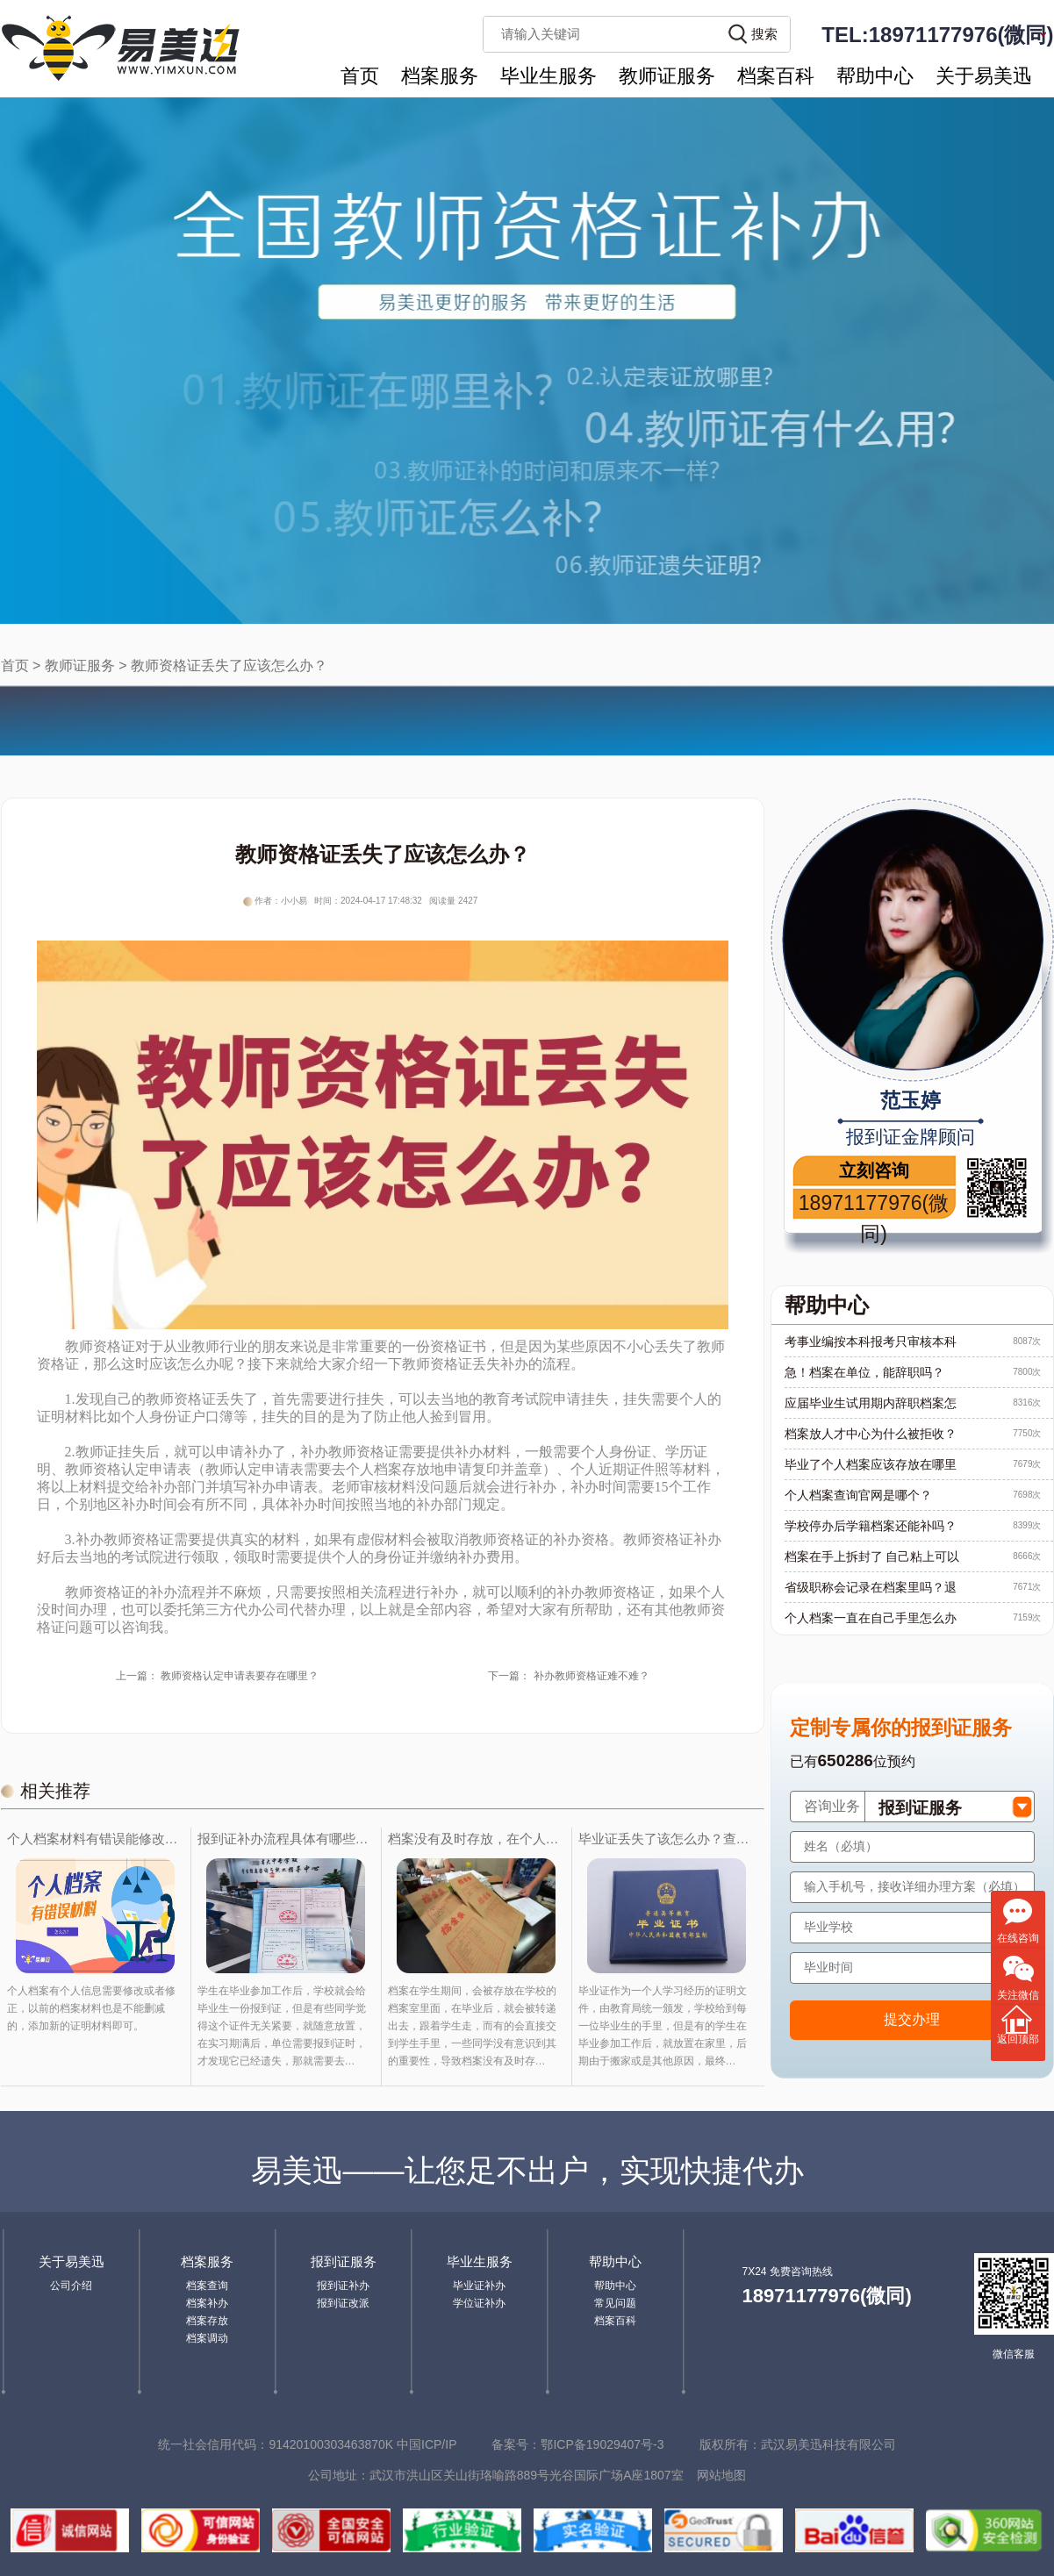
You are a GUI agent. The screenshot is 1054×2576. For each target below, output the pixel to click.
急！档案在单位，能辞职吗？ (864, 1372)
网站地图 (721, 2475)
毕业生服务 (548, 76)
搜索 (764, 33)
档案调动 (207, 2338)
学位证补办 (479, 2303)
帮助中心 (875, 76)
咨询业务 (832, 1806)
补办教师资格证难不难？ (591, 1676)
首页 (360, 76)
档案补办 (207, 2303)
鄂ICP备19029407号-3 (602, 2444)
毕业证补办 (479, 2285)
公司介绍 (71, 2285)
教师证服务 (667, 76)
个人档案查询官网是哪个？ (858, 1495)
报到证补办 (343, 2285)
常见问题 (615, 2303)
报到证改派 (343, 2303)
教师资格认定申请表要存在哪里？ (240, 1676)
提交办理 (912, 2019)
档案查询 (207, 2285)
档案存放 (207, 2321)
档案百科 (775, 76)
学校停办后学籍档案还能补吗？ (871, 1526)
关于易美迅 (984, 76)
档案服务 (439, 76)
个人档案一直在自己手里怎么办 (871, 1618)
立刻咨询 (874, 1170)
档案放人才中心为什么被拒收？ (871, 1434)
